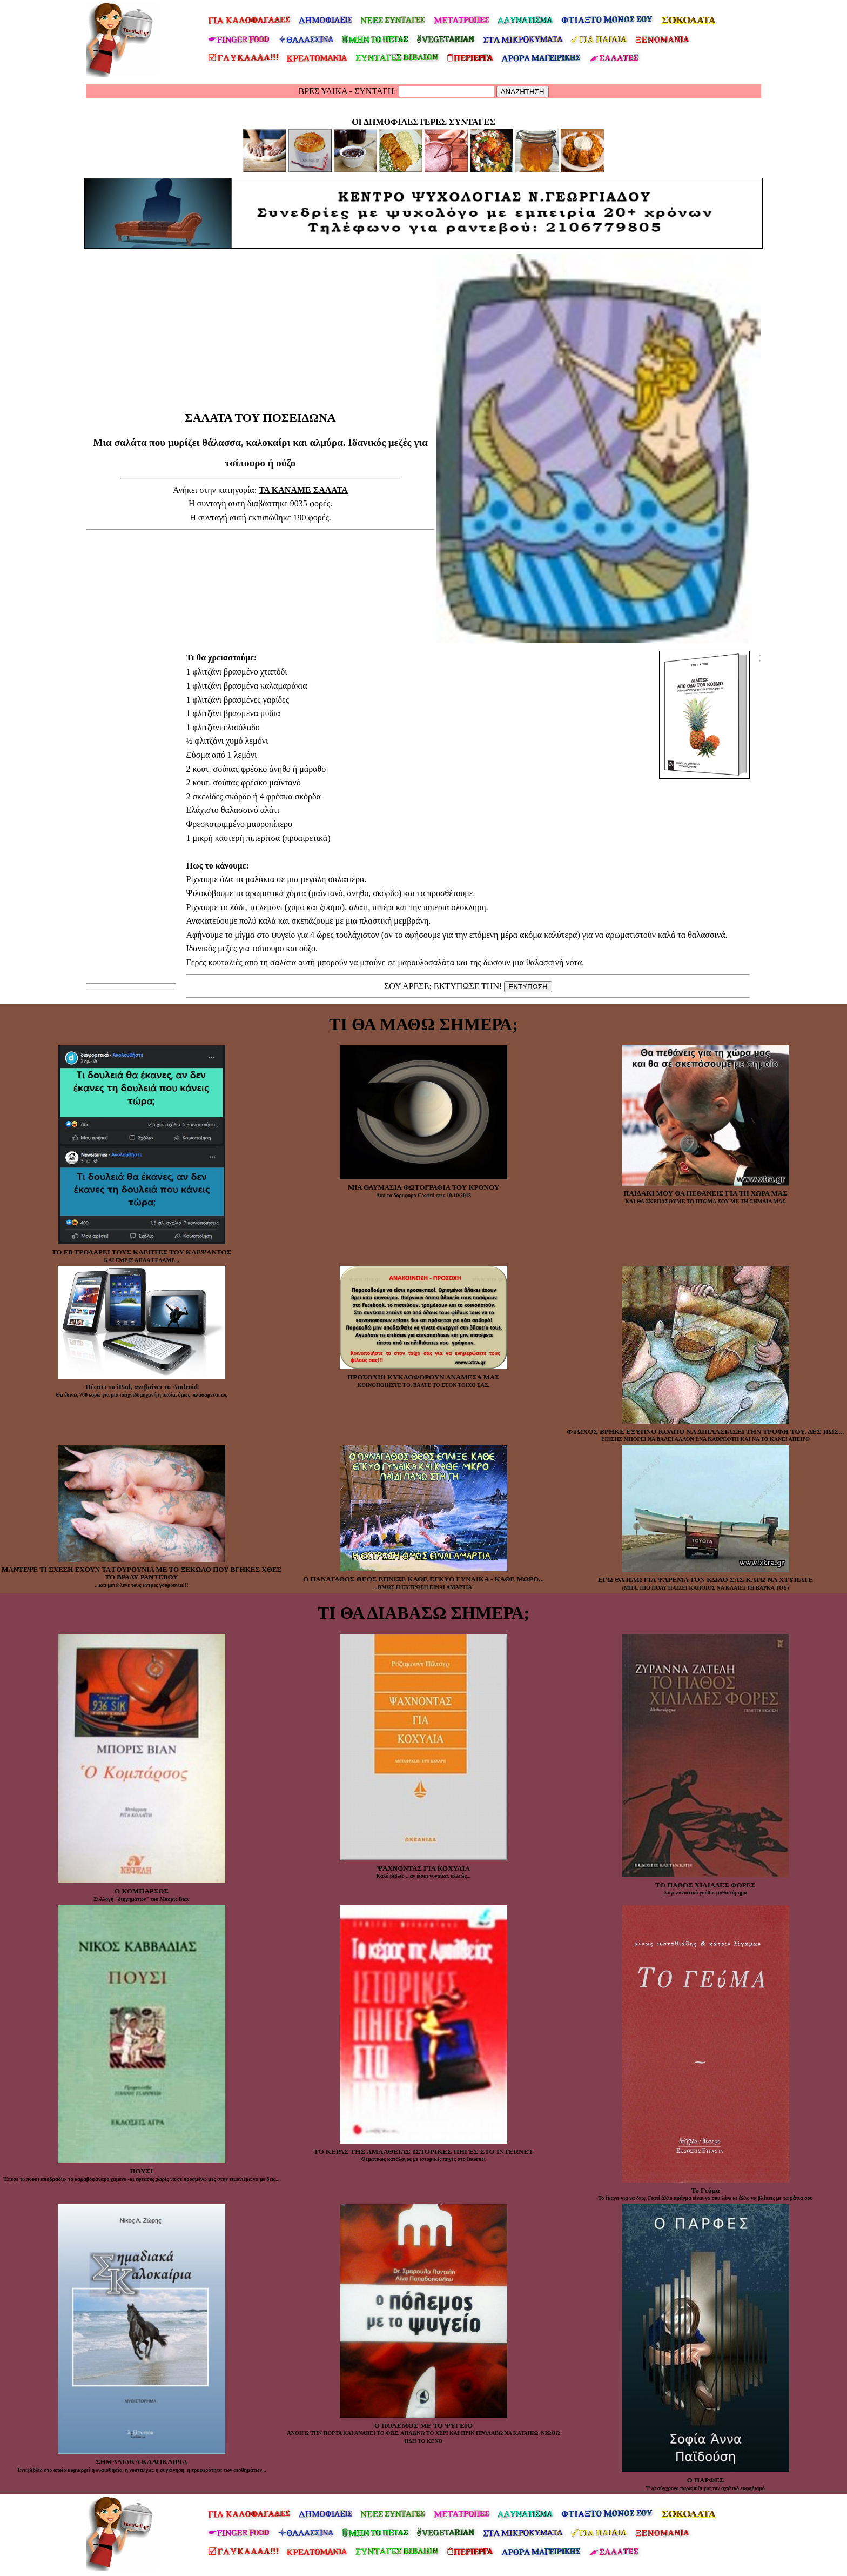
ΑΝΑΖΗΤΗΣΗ (522, 92)
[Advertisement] (260, 383)
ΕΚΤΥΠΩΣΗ (527, 987)
